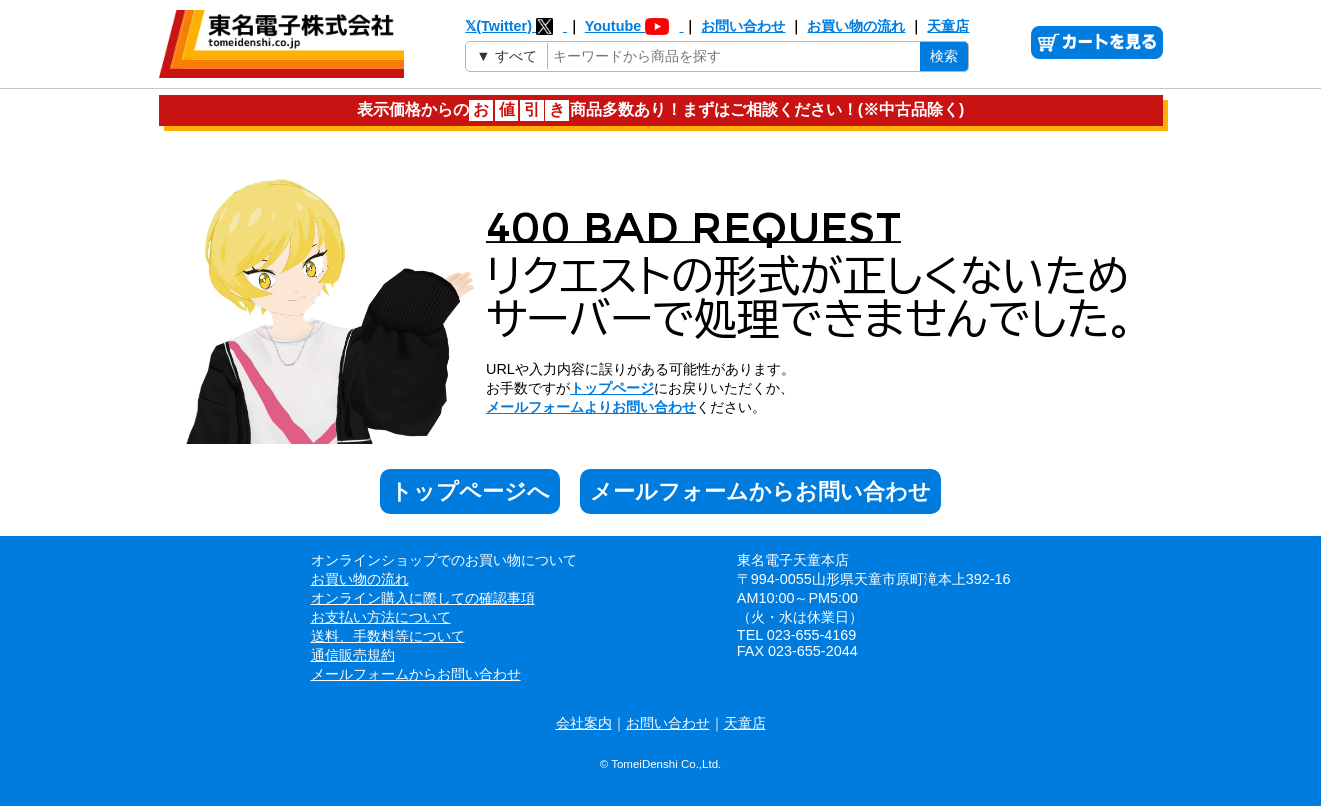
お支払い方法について (381, 617)
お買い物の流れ (856, 26)
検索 (944, 56)
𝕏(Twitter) (516, 26)
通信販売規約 (353, 655)
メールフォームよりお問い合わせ (591, 407)
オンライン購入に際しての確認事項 (423, 598)
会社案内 (584, 723)
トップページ (612, 388)
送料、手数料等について (388, 636)
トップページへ (470, 491)
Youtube (634, 26)
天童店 (948, 26)
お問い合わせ (743, 26)
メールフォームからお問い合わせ (760, 491)
